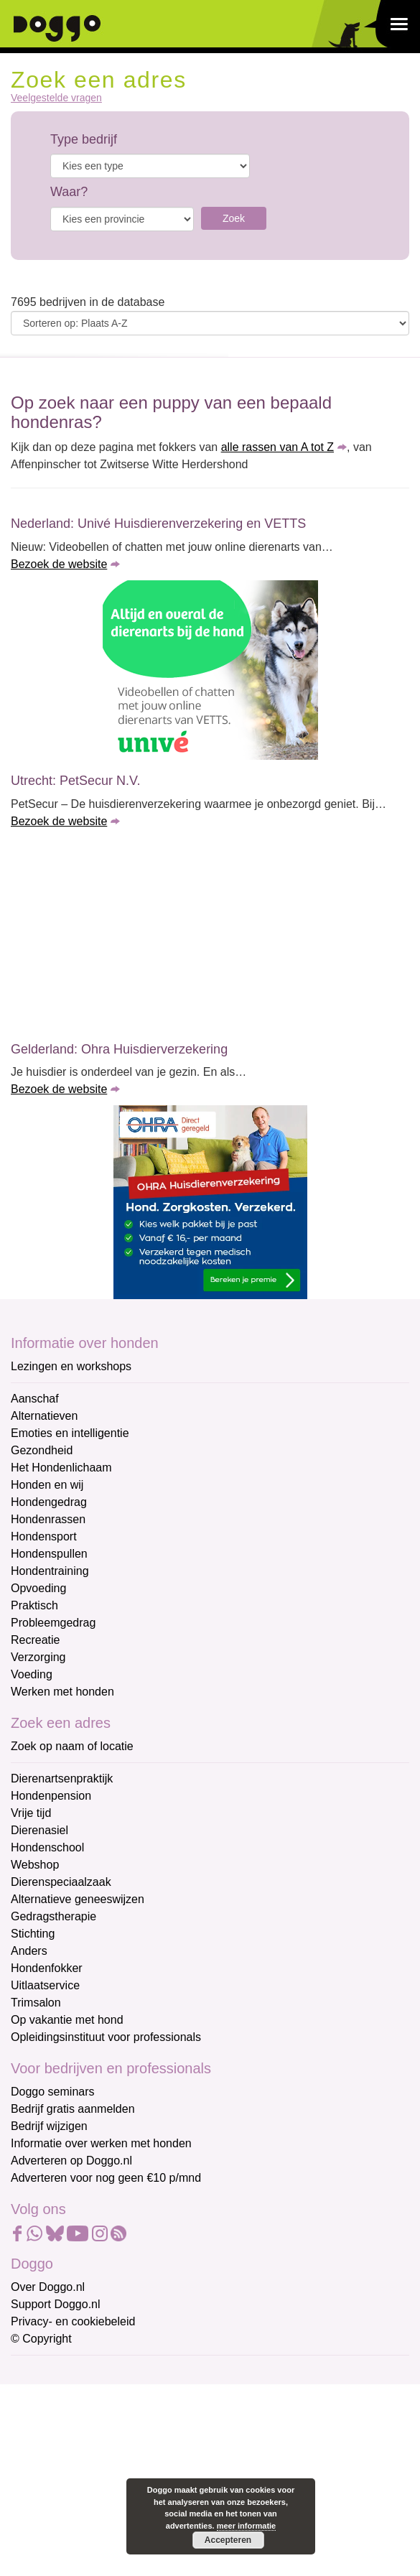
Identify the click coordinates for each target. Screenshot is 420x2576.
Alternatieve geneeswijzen (77, 1899)
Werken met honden (62, 1691)
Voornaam (38, 2420)
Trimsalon (36, 2002)
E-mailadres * (46, 2373)
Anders (29, 1951)
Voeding (31, 1674)
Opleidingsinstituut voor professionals (106, 2037)
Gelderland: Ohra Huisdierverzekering (119, 1049)
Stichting (33, 1934)
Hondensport (44, 1536)
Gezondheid (42, 1450)
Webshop (35, 1865)
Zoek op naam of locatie (72, 1746)
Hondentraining (50, 1571)
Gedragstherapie (53, 1916)
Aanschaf (35, 1398)
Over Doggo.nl (48, 2287)
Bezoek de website (59, 564)
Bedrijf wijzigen (49, 2126)
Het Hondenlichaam (61, 1467)
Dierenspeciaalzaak (61, 1882)
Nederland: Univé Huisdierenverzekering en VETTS (158, 523)
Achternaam (42, 2468)
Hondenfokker (47, 1968)
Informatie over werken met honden (101, 2143)
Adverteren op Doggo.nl (71, 2160)
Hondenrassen (48, 1519)
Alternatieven (44, 1416)
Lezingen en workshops (71, 1366)
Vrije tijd (31, 1813)
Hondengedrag (49, 1502)
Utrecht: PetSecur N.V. (75, 780)
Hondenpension (51, 1796)
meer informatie (246, 2525)
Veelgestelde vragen (56, 98)
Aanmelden (113, 2528)
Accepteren (228, 2540)
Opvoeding (38, 1588)
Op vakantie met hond (67, 2020)
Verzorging (38, 1657)
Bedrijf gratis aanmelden (73, 2109)
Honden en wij (47, 1485)
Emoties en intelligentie (70, 1433)
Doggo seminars (53, 2092)
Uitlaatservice (45, 1985)
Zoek (234, 218)
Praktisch (34, 1605)
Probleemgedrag (53, 1623)
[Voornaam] (113, 2442)
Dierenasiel (39, 1830)
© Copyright (41, 2339)
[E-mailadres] (113, 2395)
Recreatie (35, 1640)
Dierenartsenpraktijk (62, 1778)
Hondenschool (47, 1847)
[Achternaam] (113, 2490)
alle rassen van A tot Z (277, 447)
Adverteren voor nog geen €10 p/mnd (106, 2178)
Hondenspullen (49, 1554)
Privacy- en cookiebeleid (73, 2321)
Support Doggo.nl (56, 2304)
